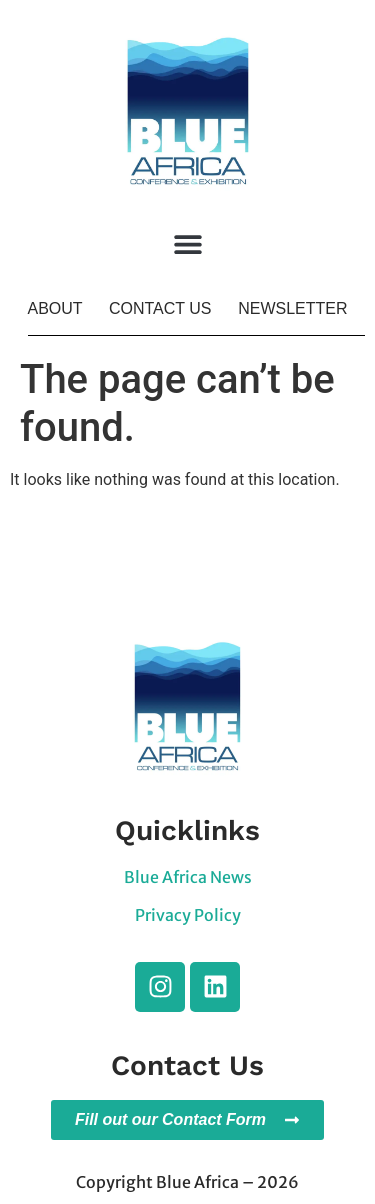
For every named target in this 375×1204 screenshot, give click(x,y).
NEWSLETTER (292, 308)
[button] (187, 244)
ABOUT (54, 308)
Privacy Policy (188, 915)
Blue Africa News (188, 877)
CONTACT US (160, 308)
